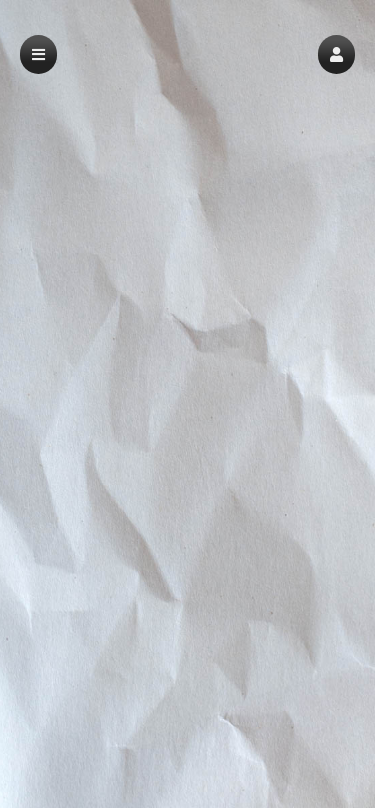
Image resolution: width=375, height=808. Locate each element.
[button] (336, 54)
